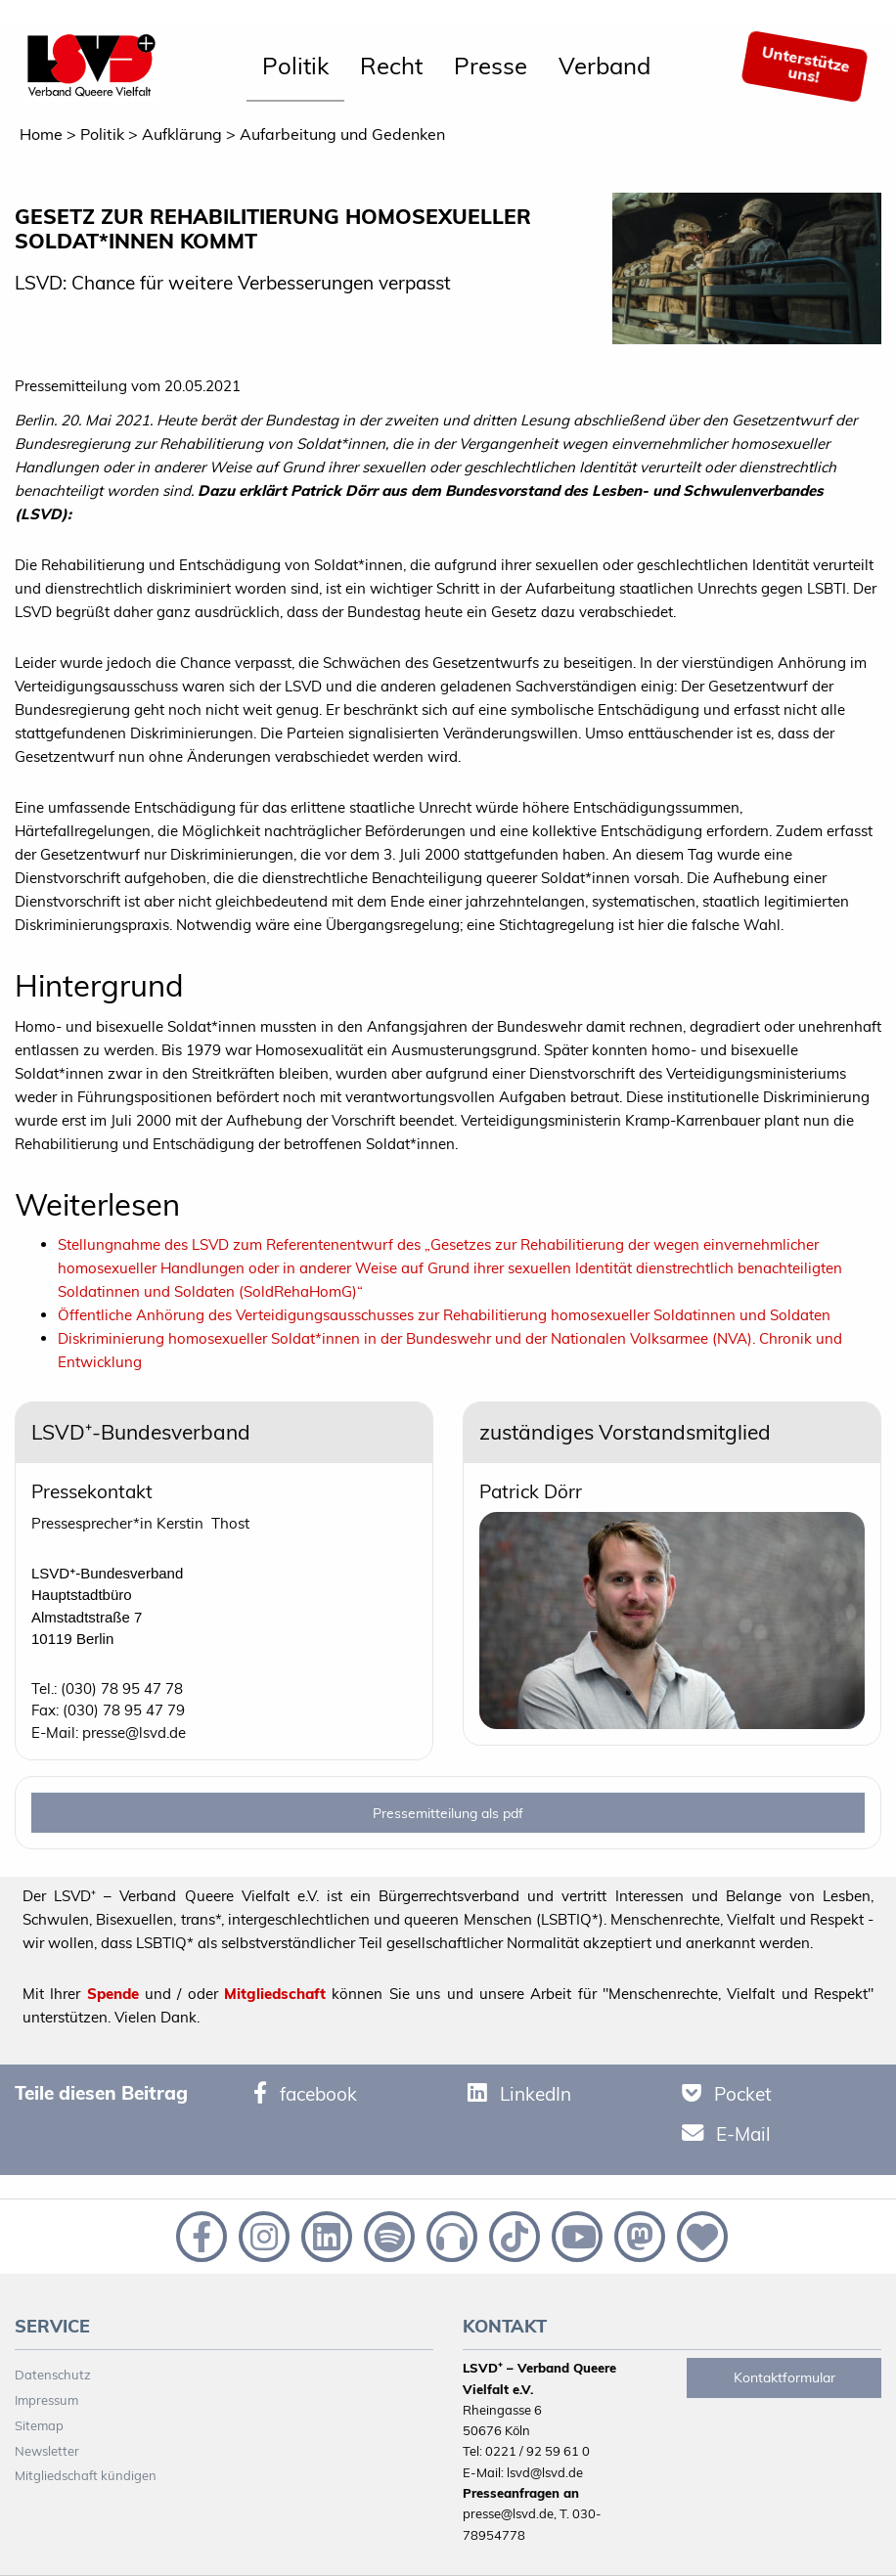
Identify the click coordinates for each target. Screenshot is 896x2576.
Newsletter (47, 2451)
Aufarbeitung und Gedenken (342, 134)
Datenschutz (53, 2374)
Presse (490, 65)
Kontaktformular (784, 2377)
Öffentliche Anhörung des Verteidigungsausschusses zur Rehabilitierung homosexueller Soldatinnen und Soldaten (444, 1315)
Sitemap (39, 2425)
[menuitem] (295, 66)
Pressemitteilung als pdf (448, 1813)
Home (41, 134)
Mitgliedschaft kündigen (86, 2475)
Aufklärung (182, 134)
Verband (604, 65)
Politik (295, 65)
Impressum (46, 2400)
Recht (391, 65)
